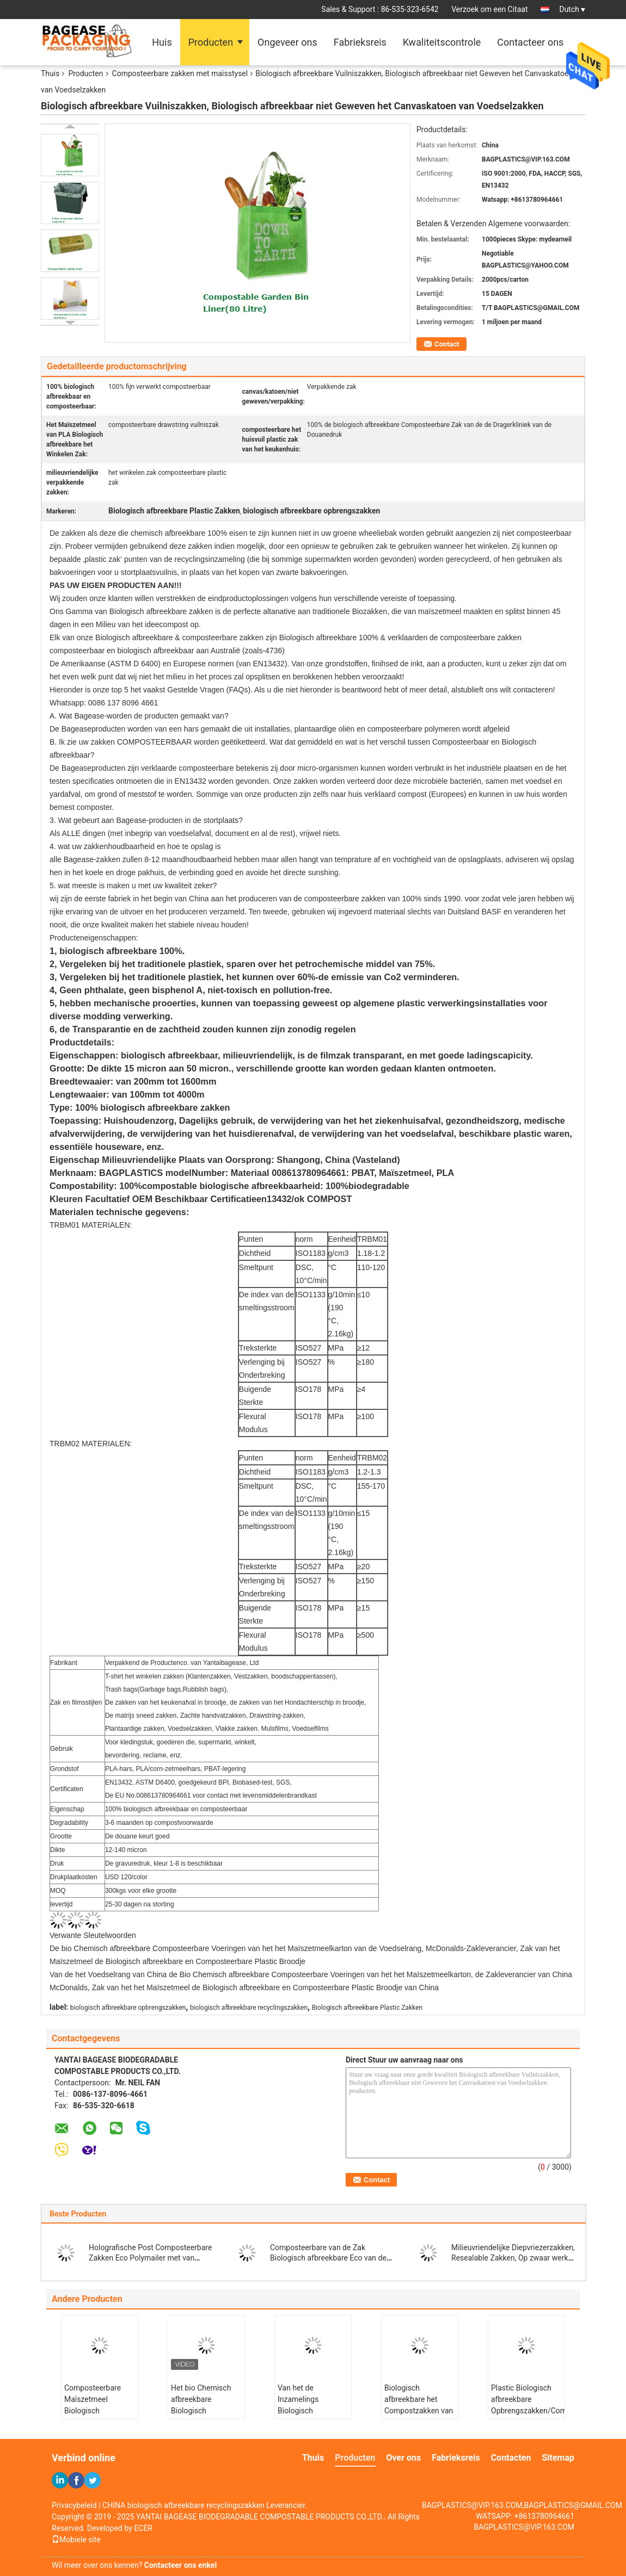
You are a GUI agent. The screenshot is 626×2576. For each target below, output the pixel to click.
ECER (143, 2528)
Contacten (511, 2458)
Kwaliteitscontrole (442, 42)
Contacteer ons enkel (180, 2565)
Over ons (403, 2458)
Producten (210, 42)
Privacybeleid (74, 2505)
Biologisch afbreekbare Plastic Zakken (367, 2007)
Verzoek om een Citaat (489, 9)
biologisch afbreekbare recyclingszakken (249, 2007)
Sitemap (558, 2458)
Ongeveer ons (287, 42)
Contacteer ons (530, 42)
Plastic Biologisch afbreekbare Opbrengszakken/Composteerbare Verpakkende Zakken (527, 2404)
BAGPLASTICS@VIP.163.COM (524, 2527)
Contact (446, 344)
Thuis (50, 73)
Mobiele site (76, 2539)
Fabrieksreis (360, 42)
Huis (161, 42)
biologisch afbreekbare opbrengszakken (128, 2007)
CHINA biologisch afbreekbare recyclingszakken (183, 2505)
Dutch (572, 9)
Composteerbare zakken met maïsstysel (180, 73)
